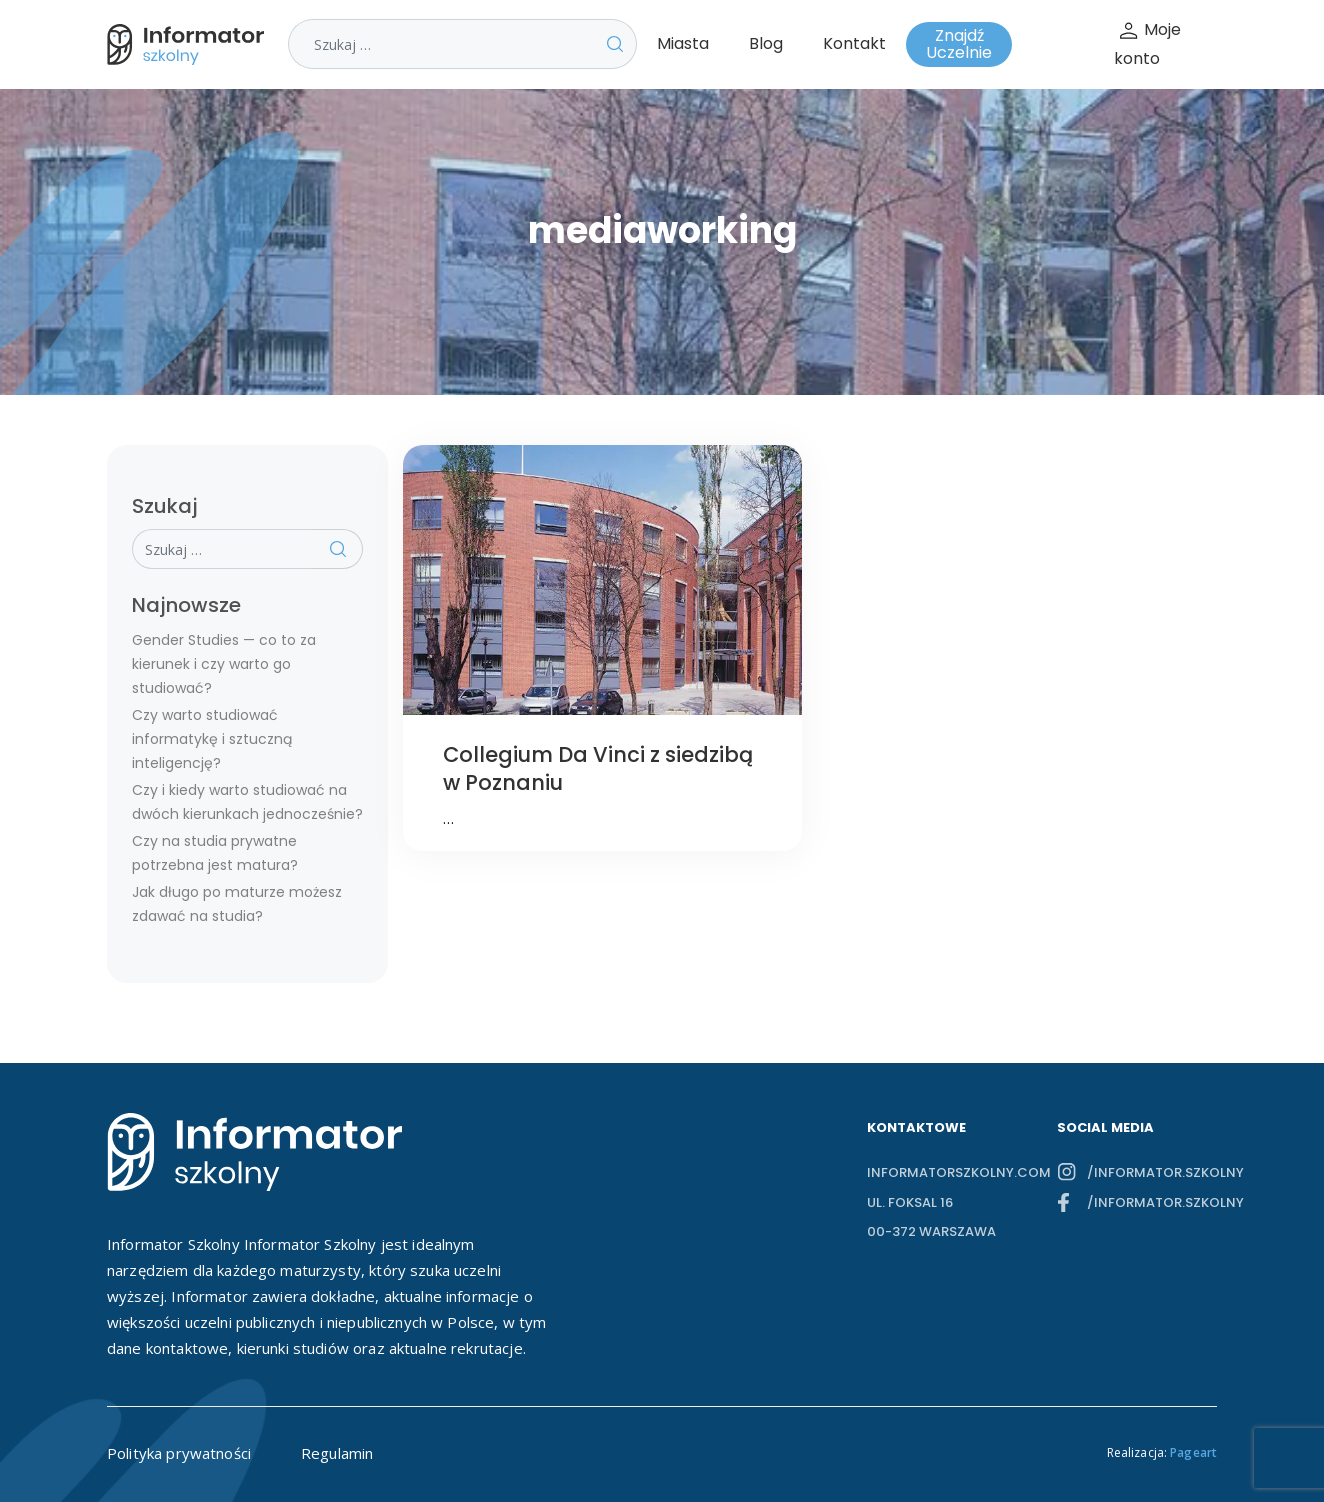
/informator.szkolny (1152, 1172)
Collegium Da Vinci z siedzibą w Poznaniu (598, 768)
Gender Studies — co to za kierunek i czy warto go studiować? (224, 664)
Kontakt (854, 43)
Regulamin (337, 1453)
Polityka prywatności (179, 1453)
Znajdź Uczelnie (959, 44)
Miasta (683, 43)
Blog (766, 43)
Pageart (1193, 1452)
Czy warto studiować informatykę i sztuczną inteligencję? (212, 739)
